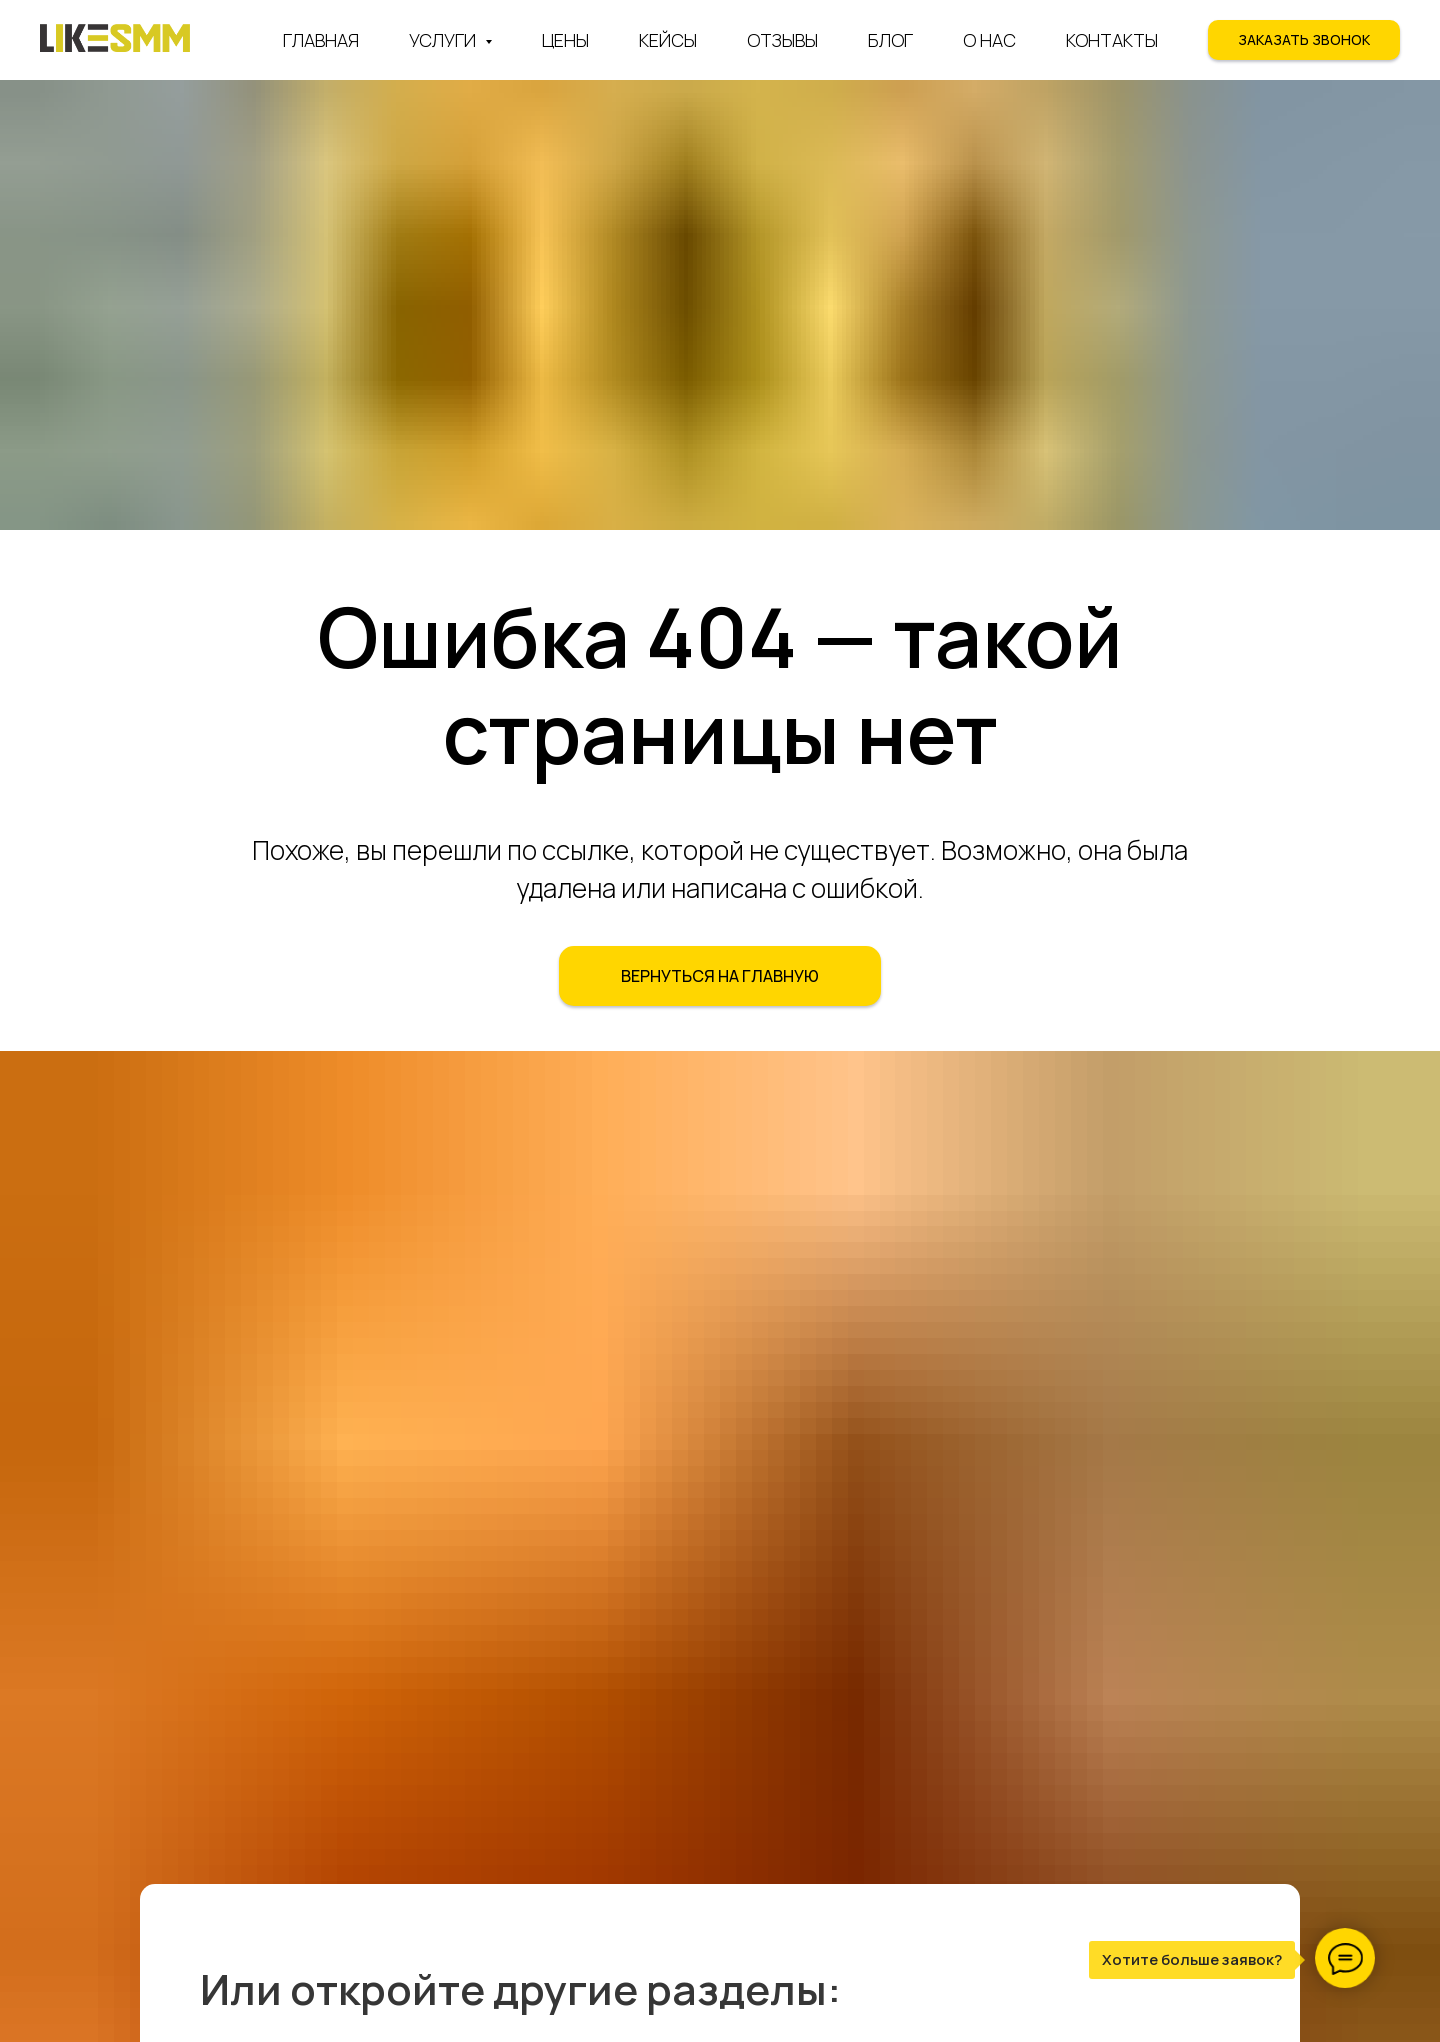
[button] (1304, 40)
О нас (989, 40)
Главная (321, 40)
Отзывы (782, 40)
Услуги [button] (444, 40)
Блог (890, 40)
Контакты (1112, 40)
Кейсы (668, 40)
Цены (565, 40)
